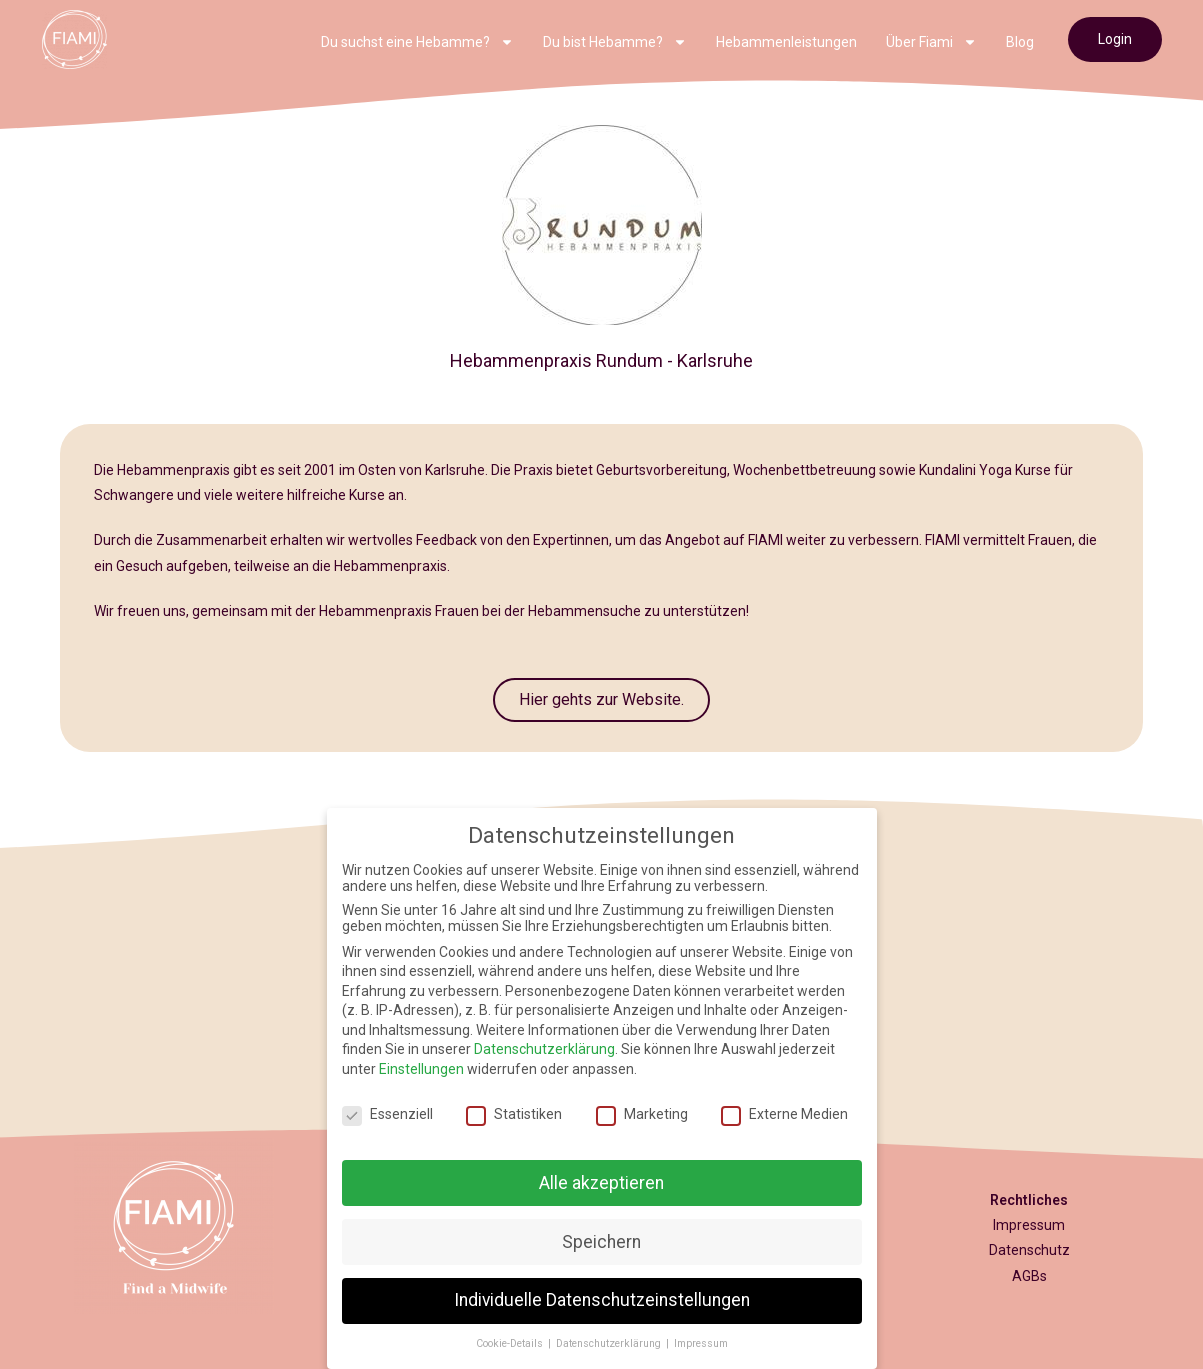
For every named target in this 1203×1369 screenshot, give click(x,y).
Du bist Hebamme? (615, 42)
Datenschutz (1029, 1250)
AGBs (1029, 1276)
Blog (1020, 42)
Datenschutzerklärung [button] (610, 1343)
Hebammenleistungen (786, 42)
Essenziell (387, 1114)
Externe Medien (784, 1114)
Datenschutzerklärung (544, 1049)
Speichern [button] (601, 1242)
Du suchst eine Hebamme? (417, 42)
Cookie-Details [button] (511, 1343)
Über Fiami (931, 42)
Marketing (642, 1114)
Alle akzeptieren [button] (601, 1183)
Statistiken (514, 1114)
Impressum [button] (701, 1343)
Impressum (1029, 1225)
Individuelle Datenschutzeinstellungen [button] (602, 1300)
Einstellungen (421, 1069)
